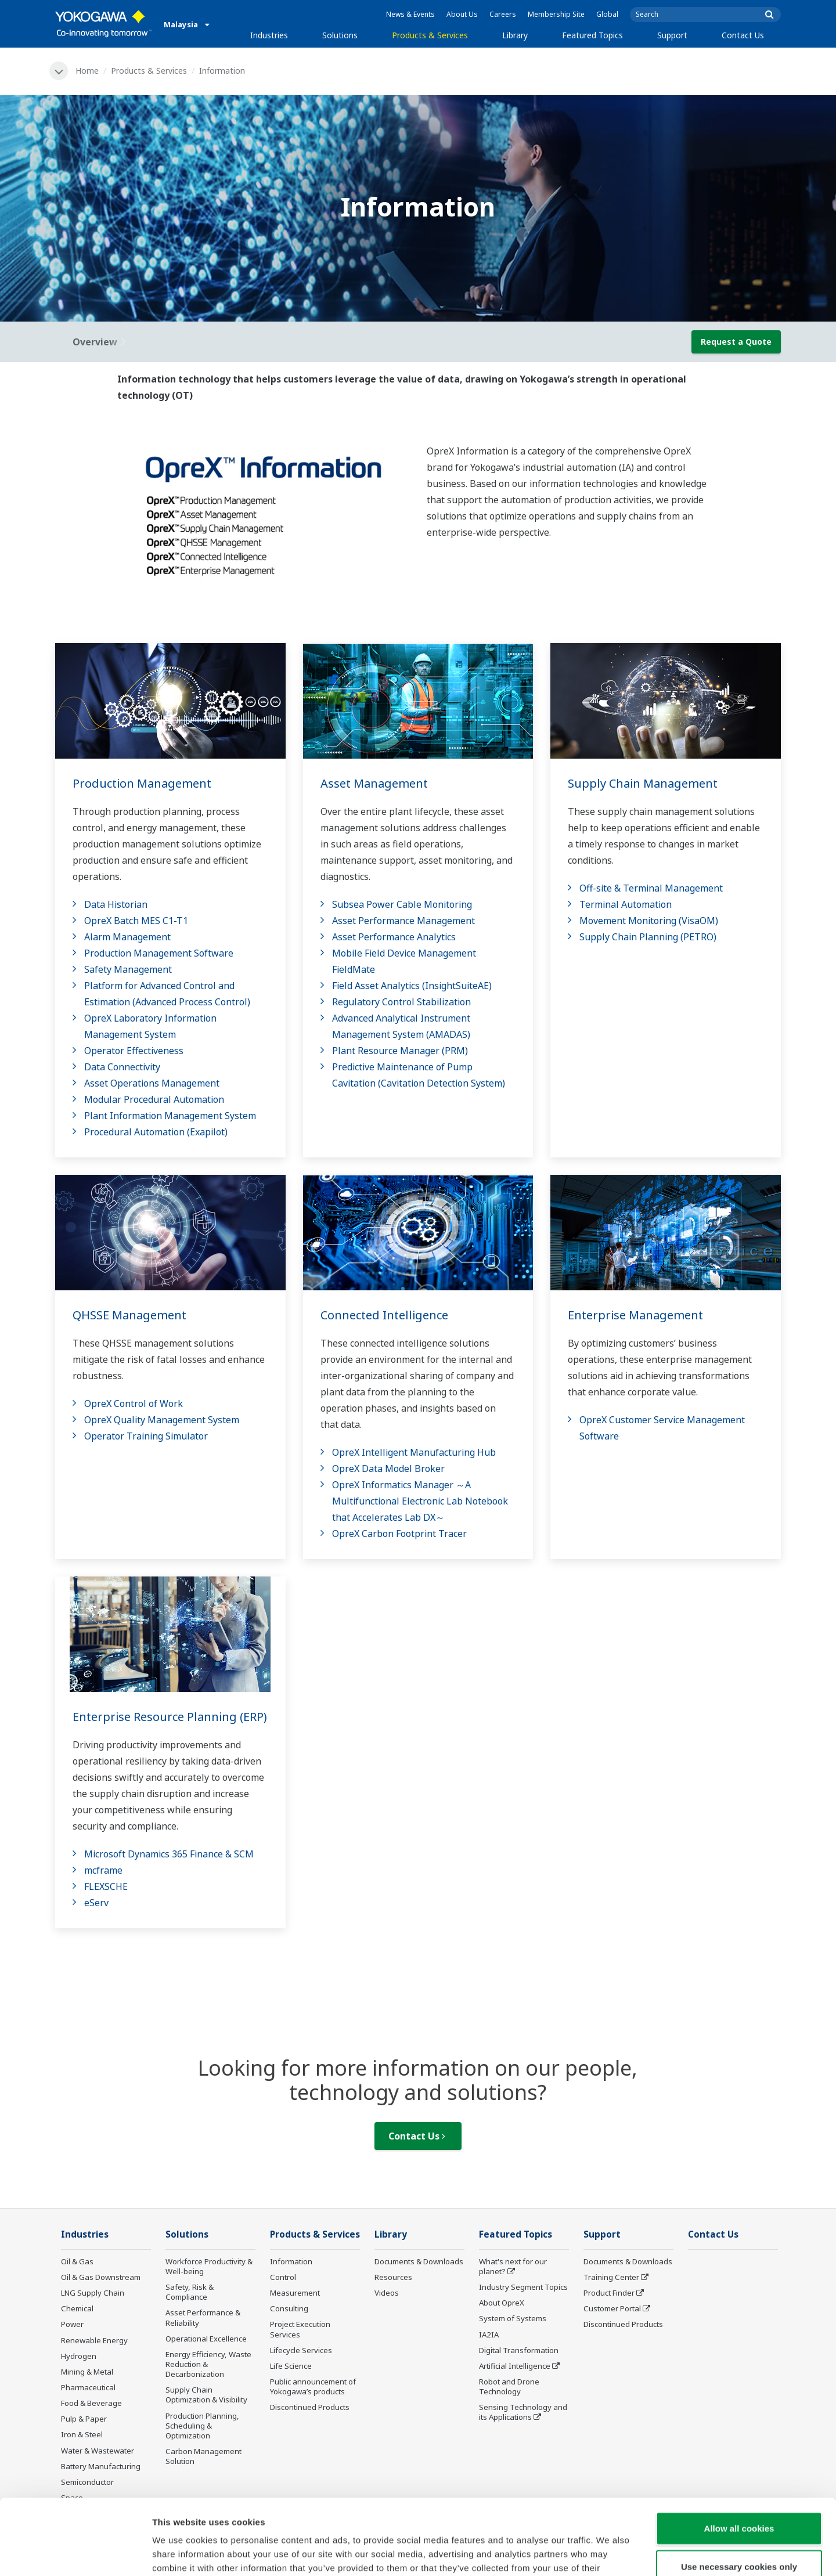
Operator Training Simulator (146, 1436)
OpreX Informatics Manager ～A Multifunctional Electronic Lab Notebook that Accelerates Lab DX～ (420, 1501)
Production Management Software (158, 953)
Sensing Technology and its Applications (523, 2412)
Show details (609, 2553)
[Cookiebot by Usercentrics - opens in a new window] (75, 2553)
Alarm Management (127, 936)
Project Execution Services (300, 2329)
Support (672, 35)
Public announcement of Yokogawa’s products (313, 2386)
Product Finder (609, 2293)
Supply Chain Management (643, 783)
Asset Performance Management (403, 920)
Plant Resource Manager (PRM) (400, 1050)
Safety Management (128, 969)
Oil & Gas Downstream (100, 2277)
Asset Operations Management (151, 1083)
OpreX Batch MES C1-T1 (136, 920)
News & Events (410, 14)
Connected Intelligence (384, 1315)
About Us (462, 14)
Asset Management (374, 783)
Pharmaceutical (88, 2387)
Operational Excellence (206, 2338)
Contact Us (743, 35)
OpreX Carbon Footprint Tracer (399, 1533)
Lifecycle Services (301, 2350)
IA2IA (489, 2334)
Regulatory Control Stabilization (401, 1001)
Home (87, 70)
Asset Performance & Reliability (202, 2317)
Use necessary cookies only (739, 2491)
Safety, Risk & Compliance (189, 2292)
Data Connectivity (122, 1066)
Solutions (340, 35)
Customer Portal (612, 2308)
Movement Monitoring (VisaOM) (648, 920)
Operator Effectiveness (133, 1050)
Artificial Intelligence (514, 2366)
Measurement (295, 2293)
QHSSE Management (129, 1315)
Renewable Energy (94, 2340)
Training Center (611, 2277)
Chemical (77, 2308)
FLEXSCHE (106, 1886)
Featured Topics (592, 35)
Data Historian (115, 904)
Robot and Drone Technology (509, 2386)
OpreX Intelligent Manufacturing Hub (414, 1452)
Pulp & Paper (84, 2418)
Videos (386, 2293)
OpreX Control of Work (133, 1403)
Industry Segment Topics (523, 2287)
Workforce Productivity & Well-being (209, 2266)
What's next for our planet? (513, 2266)
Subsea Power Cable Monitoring (402, 904)
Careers (502, 14)
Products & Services (430, 35)
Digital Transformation (518, 2350)
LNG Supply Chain (92, 2293)
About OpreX (501, 2302)
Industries (269, 35)
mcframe (103, 1870)
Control (283, 2277)
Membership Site (556, 14)
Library (515, 35)
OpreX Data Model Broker (388, 1468)
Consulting (289, 2308)
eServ (96, 1902)
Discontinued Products (309, 2407)
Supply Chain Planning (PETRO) (647, 936)
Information (291, 2261)
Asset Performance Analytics (394, 936)
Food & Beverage (91, 2403)
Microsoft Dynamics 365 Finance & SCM (169, 1854)
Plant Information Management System (170, 1115)
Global (607, 14)
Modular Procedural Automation (154, 1099)
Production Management (142, 783)
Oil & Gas (77, 2261)
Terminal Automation (625, 904)
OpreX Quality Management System (161, 1419)
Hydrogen (78, 2356)
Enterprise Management (635, 1315)
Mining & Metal (87, 2371)
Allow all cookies (739, 2453)
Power (72, 2324)
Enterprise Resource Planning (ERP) (170, 1716)
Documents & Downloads (418, 2261)
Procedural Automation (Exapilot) (156, 1131)
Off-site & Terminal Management (651, 888)
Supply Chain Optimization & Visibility (206, 2394)
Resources (393, 2277)
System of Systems (512, 2318)
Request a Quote (736, 341)
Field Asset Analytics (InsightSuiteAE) (412, 985)
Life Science (291, 2366)
